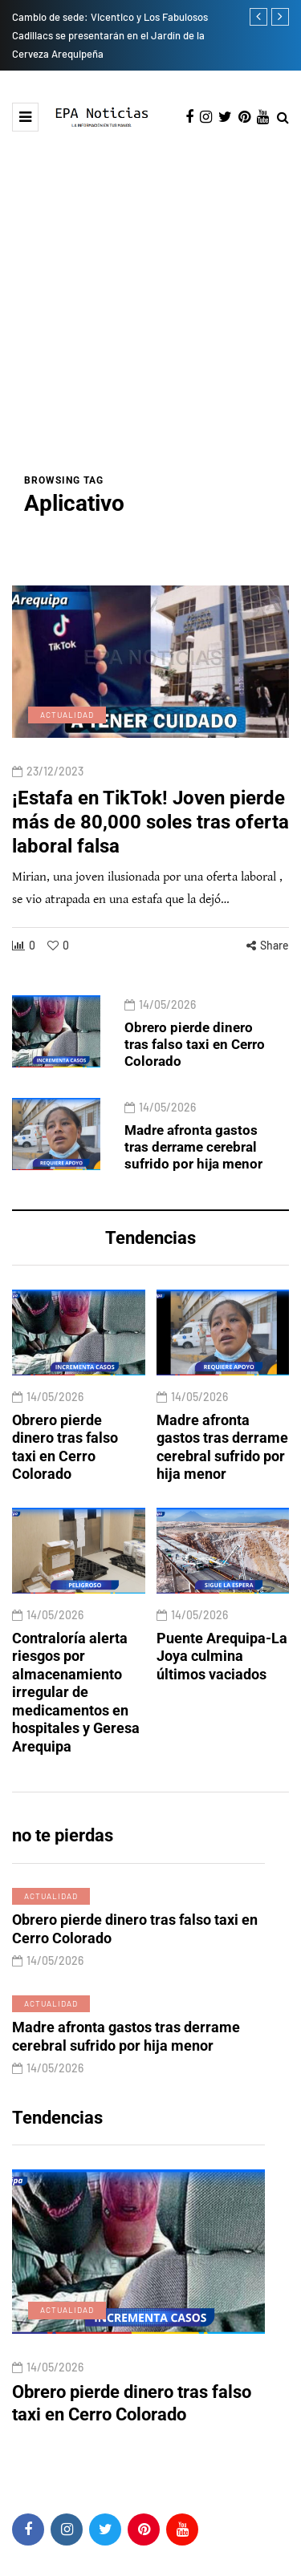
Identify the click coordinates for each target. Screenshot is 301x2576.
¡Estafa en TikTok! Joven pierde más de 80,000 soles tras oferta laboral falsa (150, 847)
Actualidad (67, 739)
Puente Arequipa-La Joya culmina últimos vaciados (222, 1681)
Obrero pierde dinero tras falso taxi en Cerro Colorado (194, 1056)
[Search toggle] (283, 118)
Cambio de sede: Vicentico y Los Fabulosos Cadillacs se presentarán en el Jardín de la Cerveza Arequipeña (110, 35)
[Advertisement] (150, 314)
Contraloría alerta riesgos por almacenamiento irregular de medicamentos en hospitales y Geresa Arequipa (76, 1717)
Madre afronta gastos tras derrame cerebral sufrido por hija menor (193, 1160)
